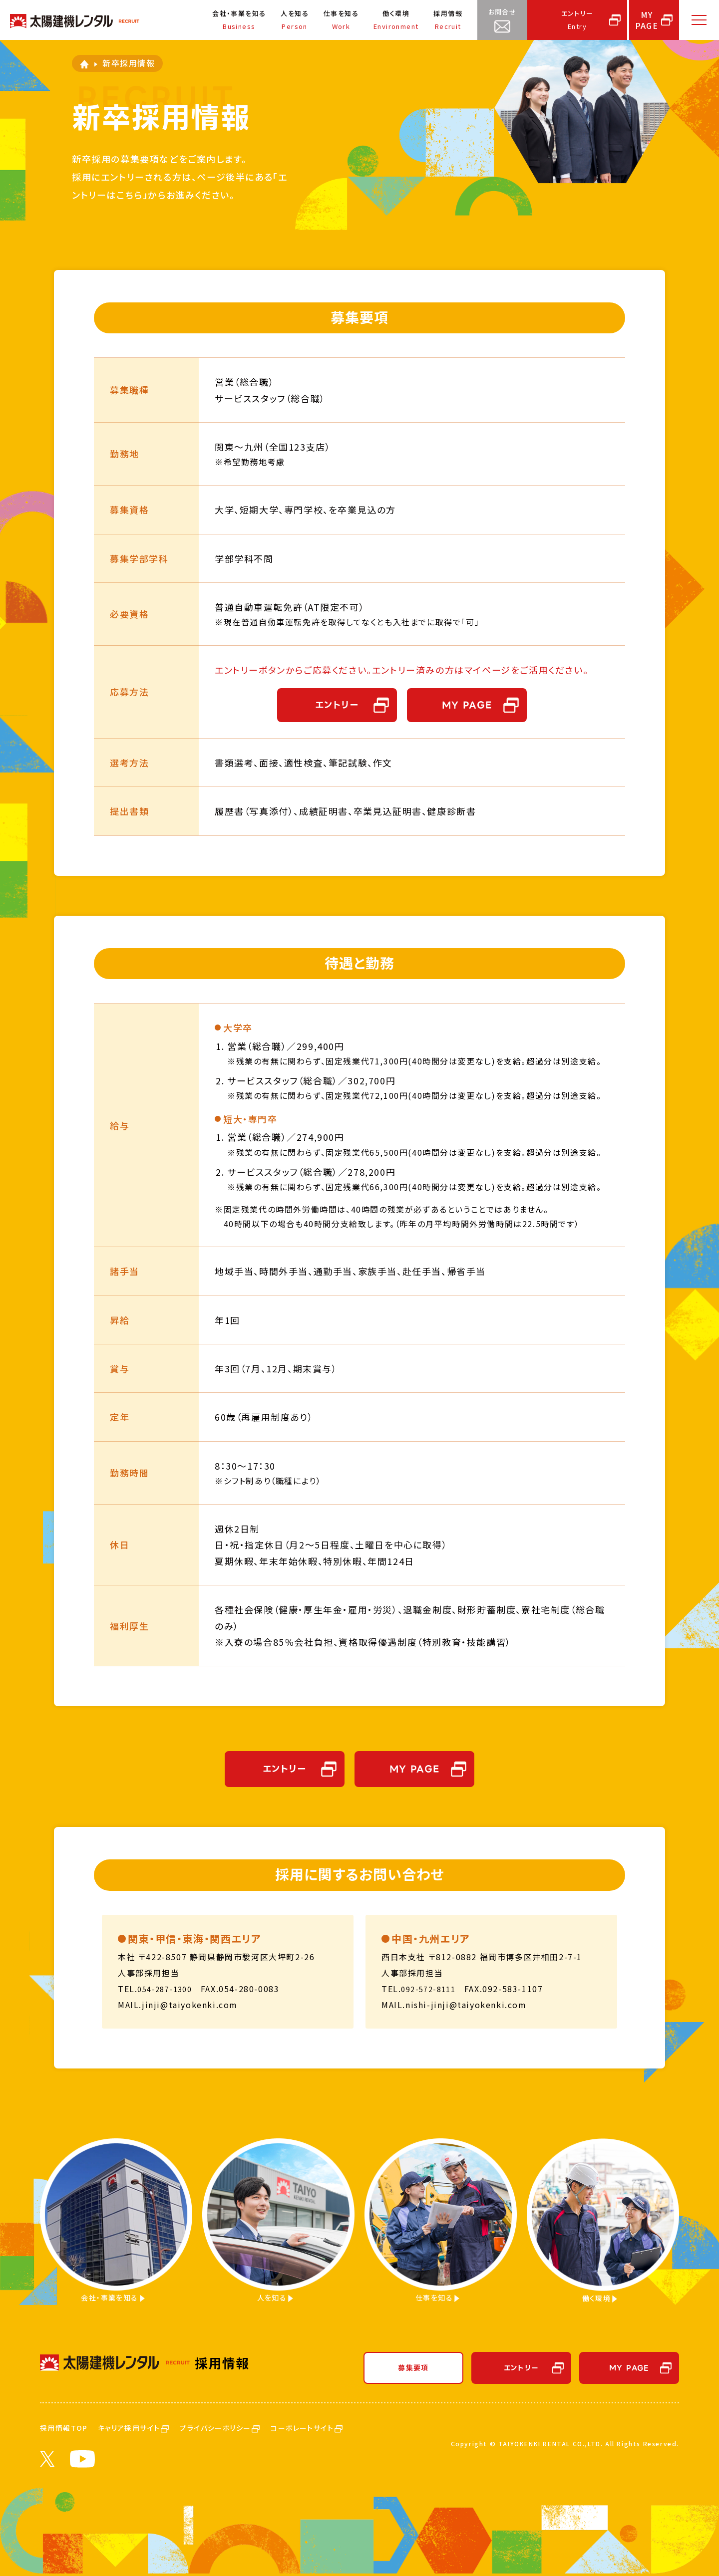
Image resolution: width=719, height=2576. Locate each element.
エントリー (577, 20)
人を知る (293, 20)
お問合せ (502, 20)
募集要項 (413, 2368)
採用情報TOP (69, 2428)
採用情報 (447, 20)
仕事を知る (339, 20)
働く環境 (395, 20)
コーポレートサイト (367, 2428)
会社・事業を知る (236, 20)
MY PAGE (466, 705)
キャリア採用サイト (154, 2428)
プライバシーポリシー (261, 2428)
